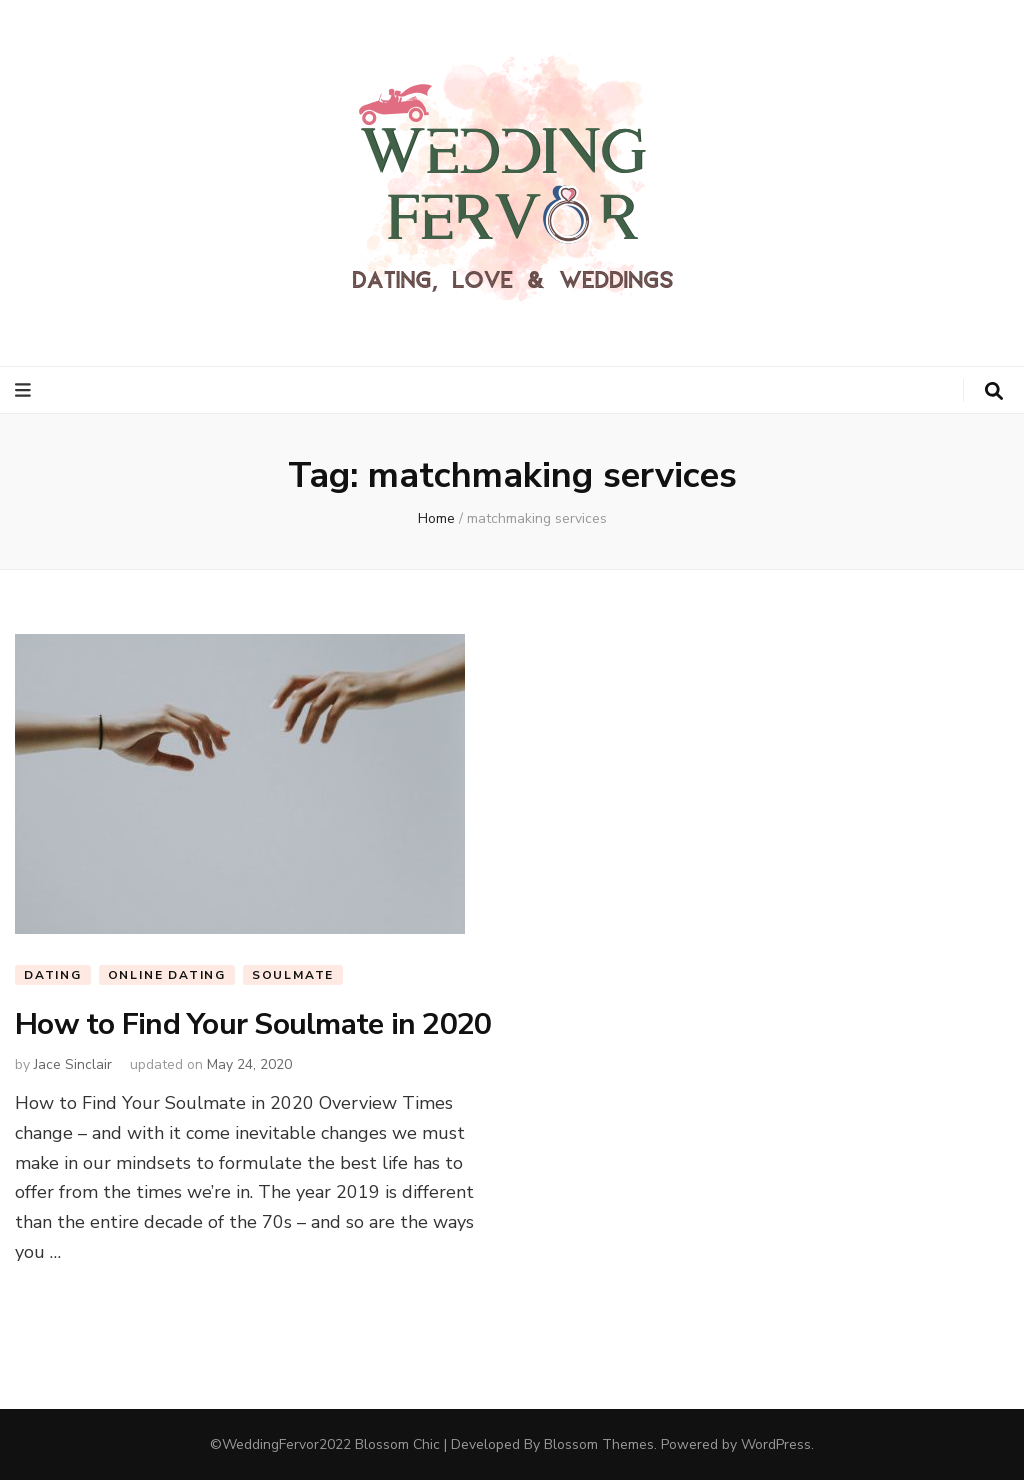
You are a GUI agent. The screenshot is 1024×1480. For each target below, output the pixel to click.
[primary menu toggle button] (25, 390)
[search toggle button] (994, 391)
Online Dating (167, 975)
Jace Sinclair (73, 1064)
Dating (53, 975)
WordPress (776, 1444)
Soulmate (293, 975)
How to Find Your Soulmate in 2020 (253, 1024)
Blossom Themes (599, 1444)
